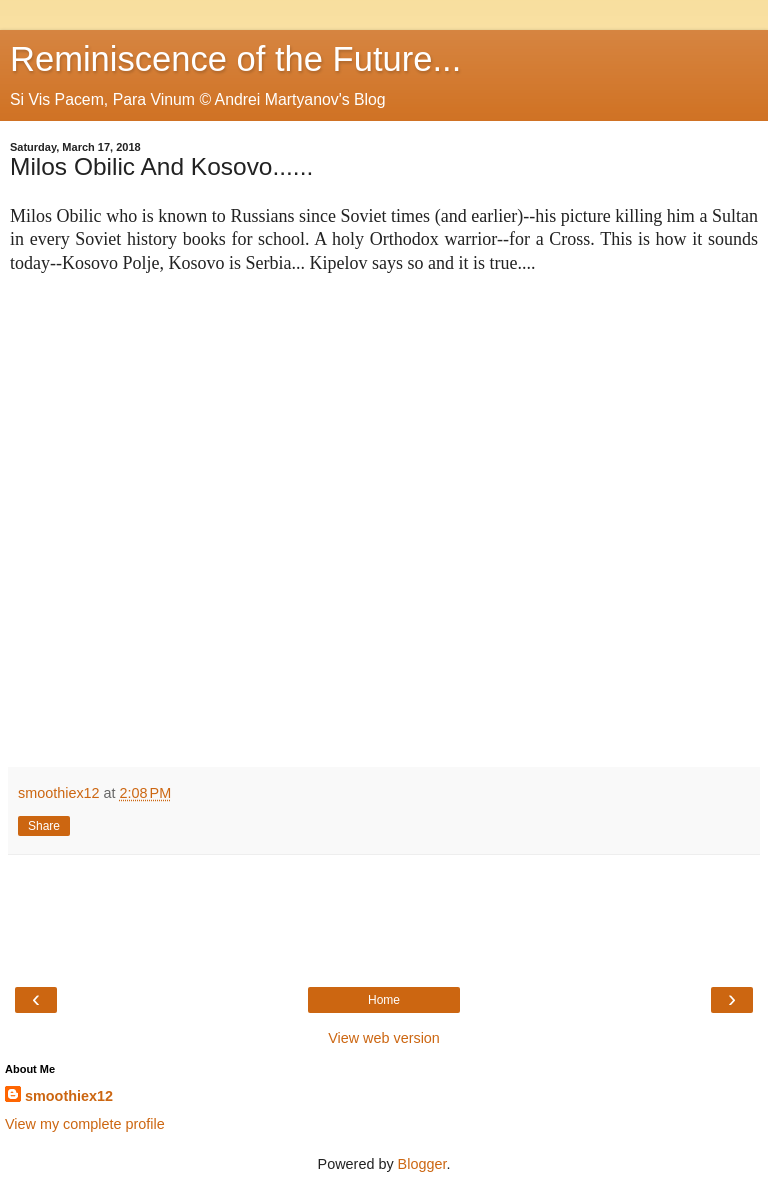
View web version (384, 1038)
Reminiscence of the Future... (235, 59)
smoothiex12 (69, 1096)
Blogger (422, 1164)
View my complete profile (85, 1124)
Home (384, 1000)
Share (44, 826)
